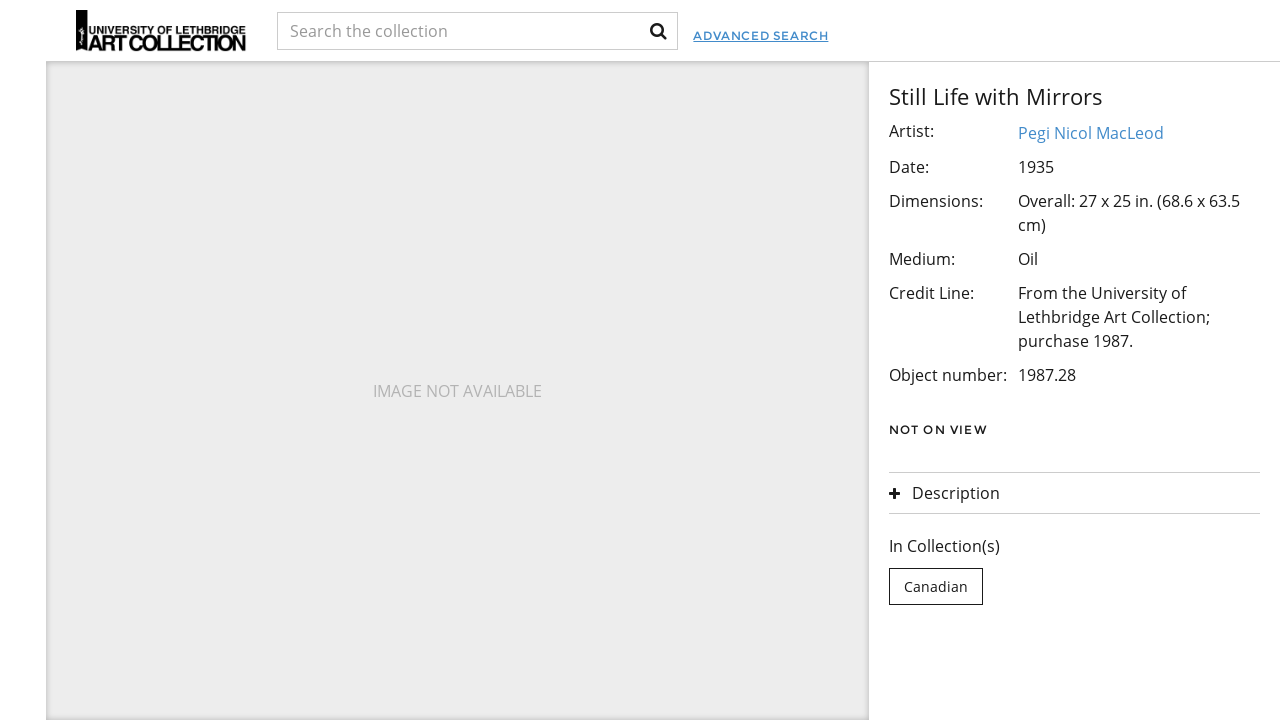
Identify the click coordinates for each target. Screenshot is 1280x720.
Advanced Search (760, 35)
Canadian (936, 586)
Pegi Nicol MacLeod (1091, 133)
